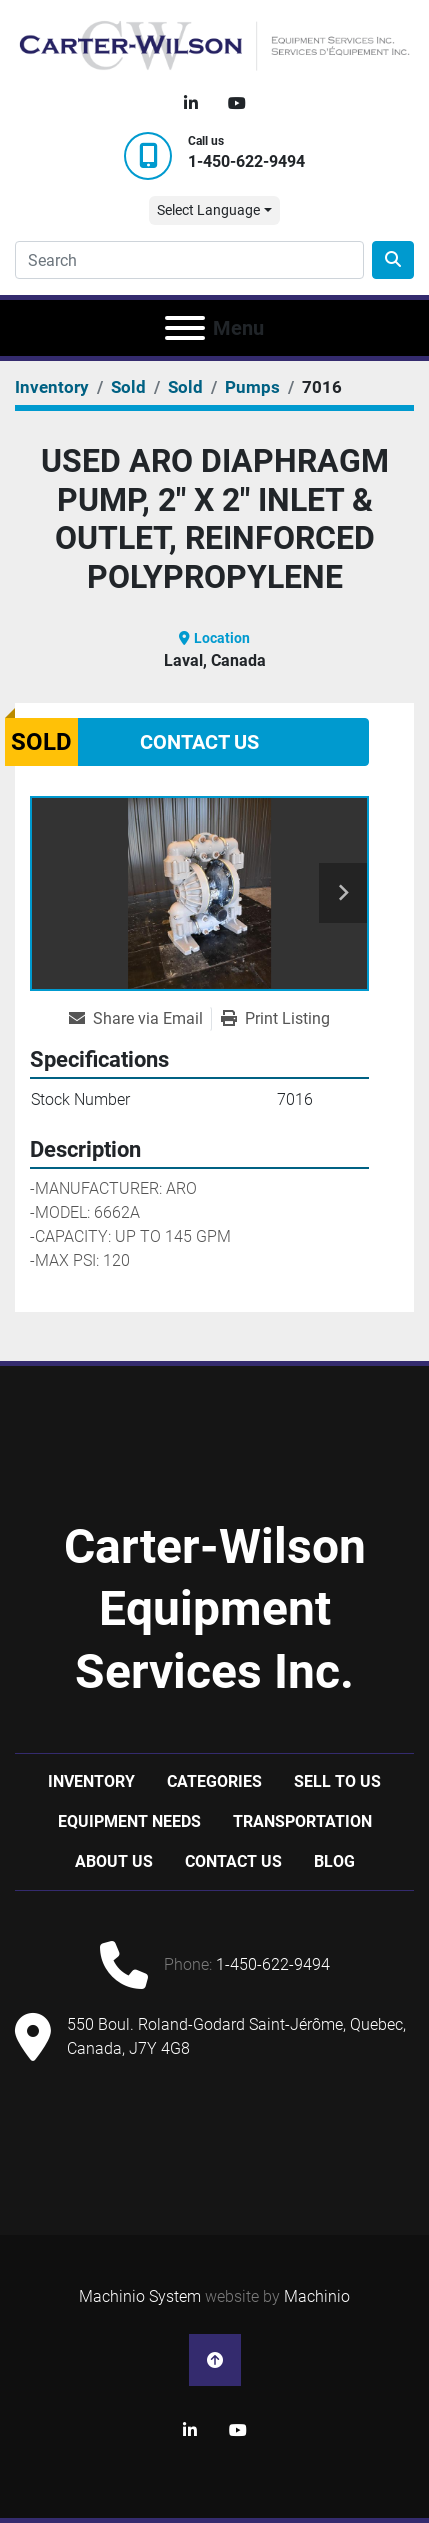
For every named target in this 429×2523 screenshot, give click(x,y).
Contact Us (199, 742)
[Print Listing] (275, 1019)
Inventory (91, 1781)
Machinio (317, 2296)
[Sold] (128, 387)
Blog (334, 1861)
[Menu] (185, 328)
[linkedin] (191, 104)
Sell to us (337, 1781)
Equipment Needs (129, 1821)
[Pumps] (252, 387)
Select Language (208, 210)
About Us (114, 1861)
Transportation (302, 1821)
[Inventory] (52, 387)
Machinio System (140, 2296)
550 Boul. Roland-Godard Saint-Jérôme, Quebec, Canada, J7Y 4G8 (236, 2036)
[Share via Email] (140, 1019)
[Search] (189, 260)
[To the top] (215, 2360)
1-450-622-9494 (246, 161)
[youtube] (237, 104)
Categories (214, 1781)
